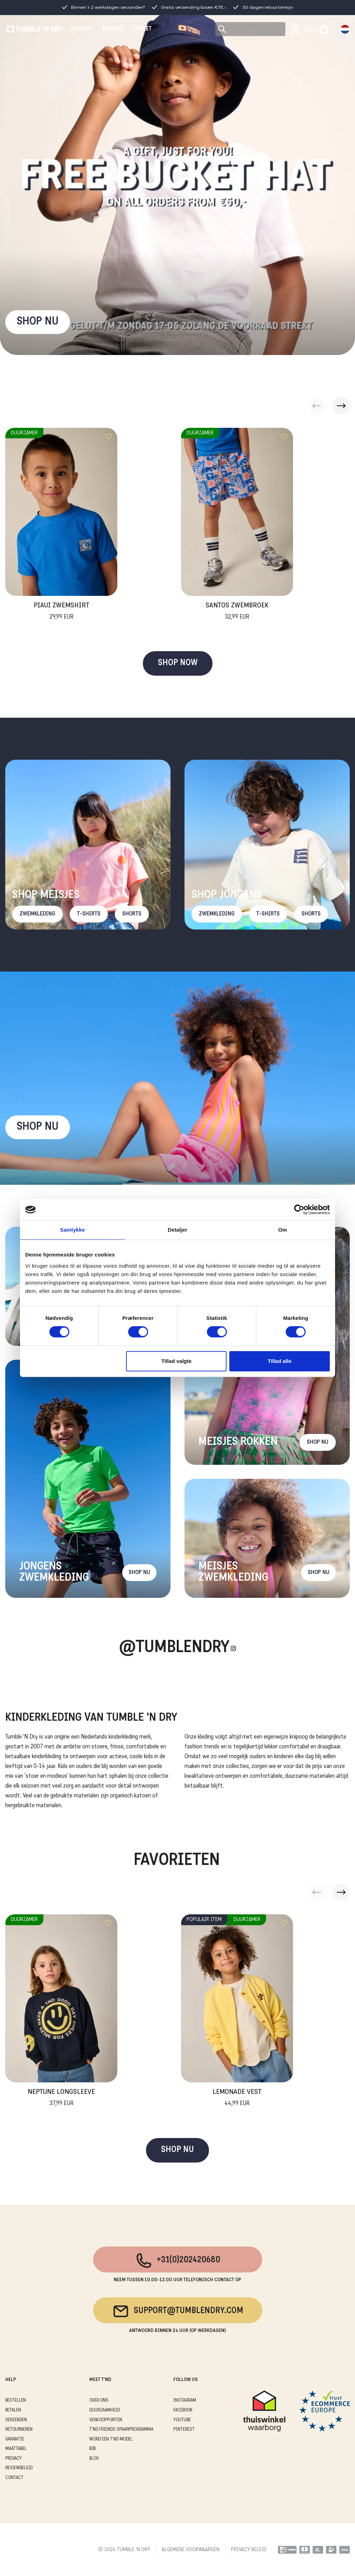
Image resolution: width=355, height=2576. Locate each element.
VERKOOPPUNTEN (105, 2420)
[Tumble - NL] (35, 29)
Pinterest (184, 2429)
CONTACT (14, 2478)
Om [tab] (282, 1230)
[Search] (250, 29)
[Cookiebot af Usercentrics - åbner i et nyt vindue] (299, 1209)
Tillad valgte (176, 1361)
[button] (341, 406)
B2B (92, 2448)
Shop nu (37, 1127)
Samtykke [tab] (72, 1230)
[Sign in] (295, 29)
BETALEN (13, 2410)
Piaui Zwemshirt (61, 612)
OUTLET (142, 29)
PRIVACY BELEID (249, 2550)
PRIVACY (13, 2458)
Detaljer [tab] (177, 1230)
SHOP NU (37, 321)
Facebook (183, 2410)
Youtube (182, 2420)
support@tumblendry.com (177, 2311)
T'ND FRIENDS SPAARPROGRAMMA (121, 2429)
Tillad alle (279, 1361)
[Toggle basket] (324, 29)
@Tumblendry (174, 1648)
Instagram (184, 2400)
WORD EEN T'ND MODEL (111, 2439)
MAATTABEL (16, 2448)
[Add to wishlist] (108, 436)
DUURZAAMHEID (104, 2410)
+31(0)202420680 (177, 2260)
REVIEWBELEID (19, 2468)
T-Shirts (88, 914)
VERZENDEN (16, 2420)
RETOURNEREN (19, 2429)
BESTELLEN (15, 2400)
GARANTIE (14, 2439)
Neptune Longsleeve (61, 2098)
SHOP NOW (177, 663)
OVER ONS (99, 2400)
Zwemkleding (37, 914)
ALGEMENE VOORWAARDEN (191, 2550)
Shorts (131, 914)
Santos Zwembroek (237, 612)
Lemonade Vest (237, 2098)
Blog (94, 2458)
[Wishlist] (309, 29)
